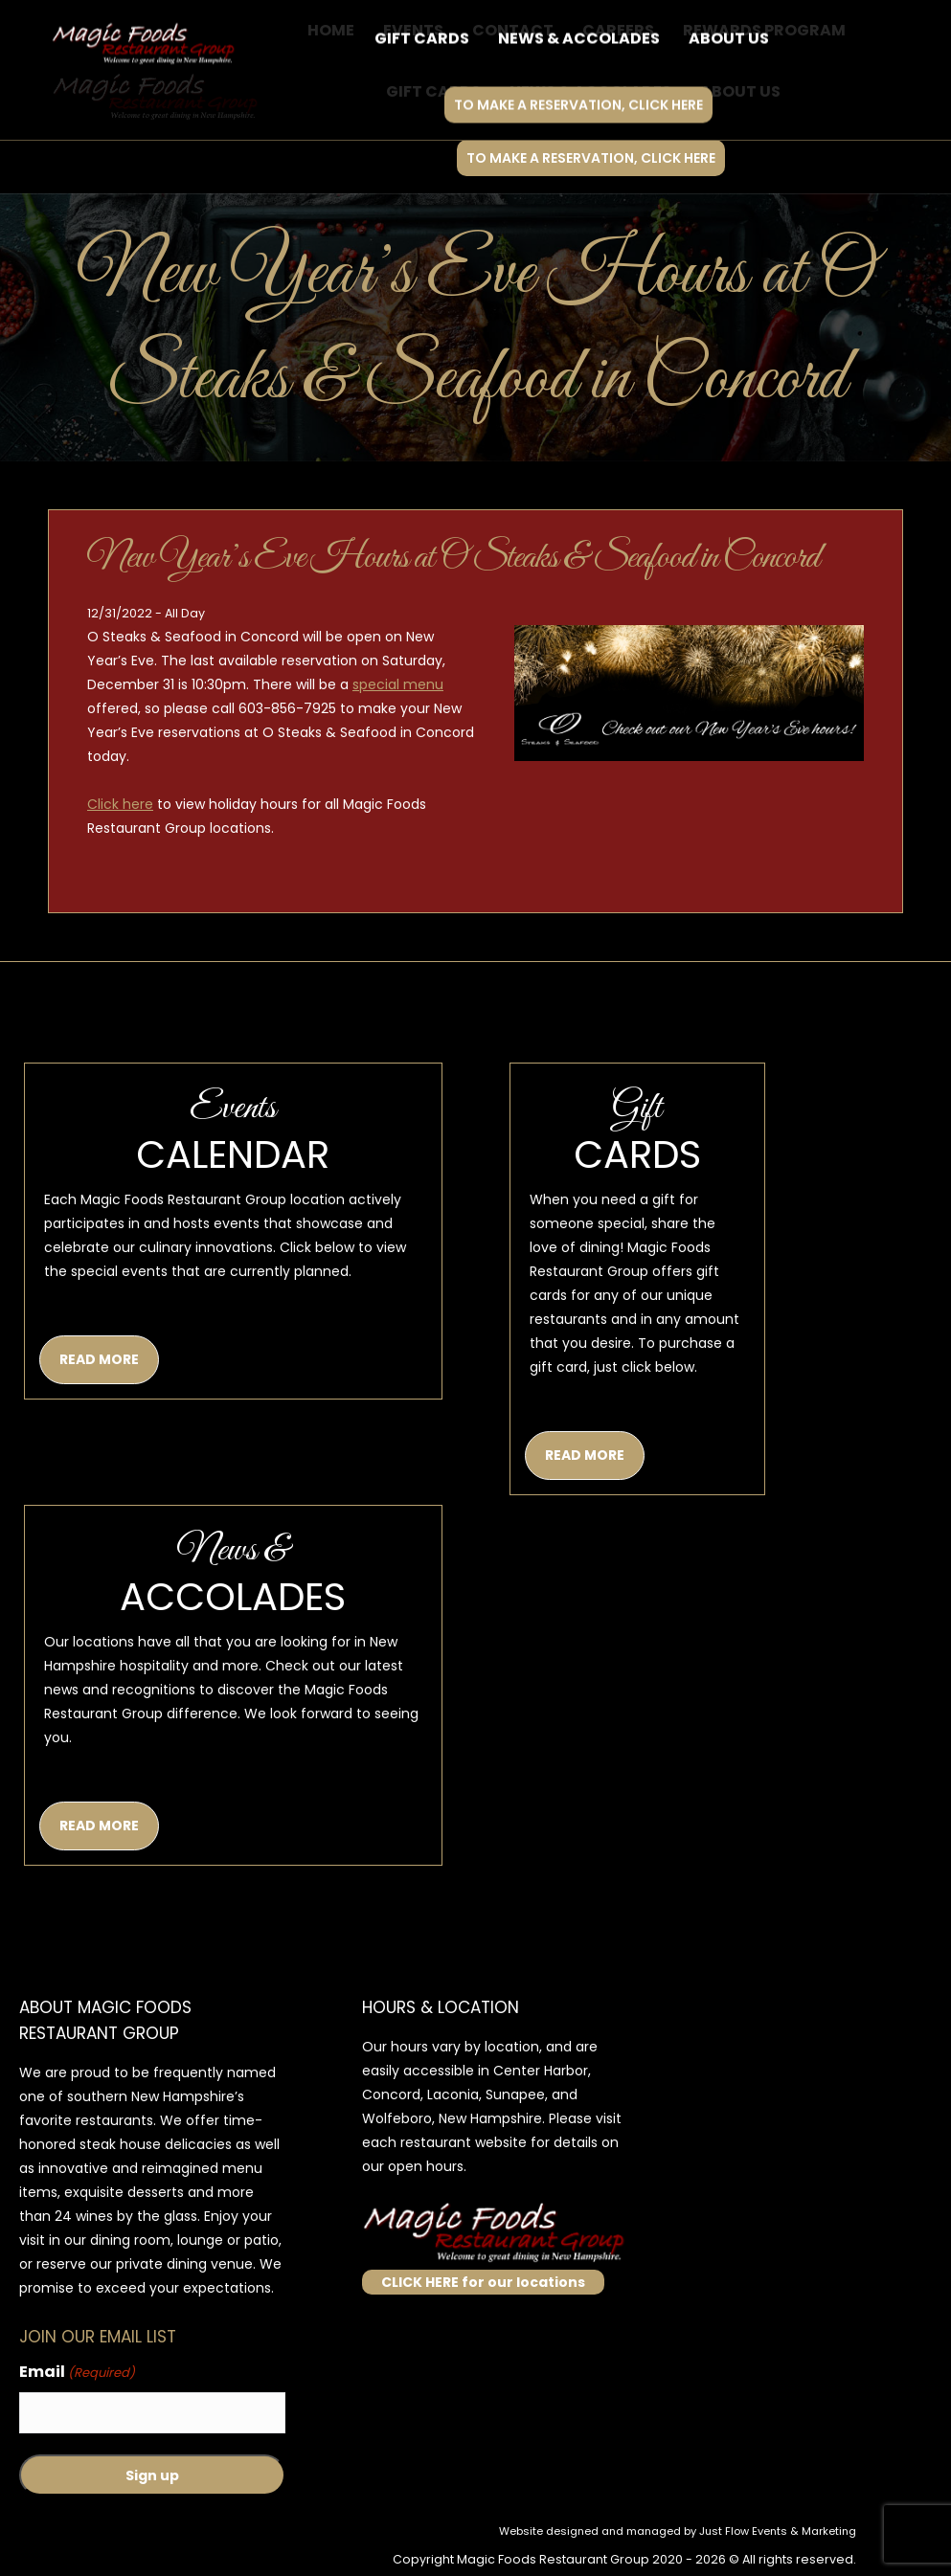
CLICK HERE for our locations (483, 2282)
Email (77, 2373)
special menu (397, 684)
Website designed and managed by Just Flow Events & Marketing (677, 2531)
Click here (120, 804)
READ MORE (99, 1359)
